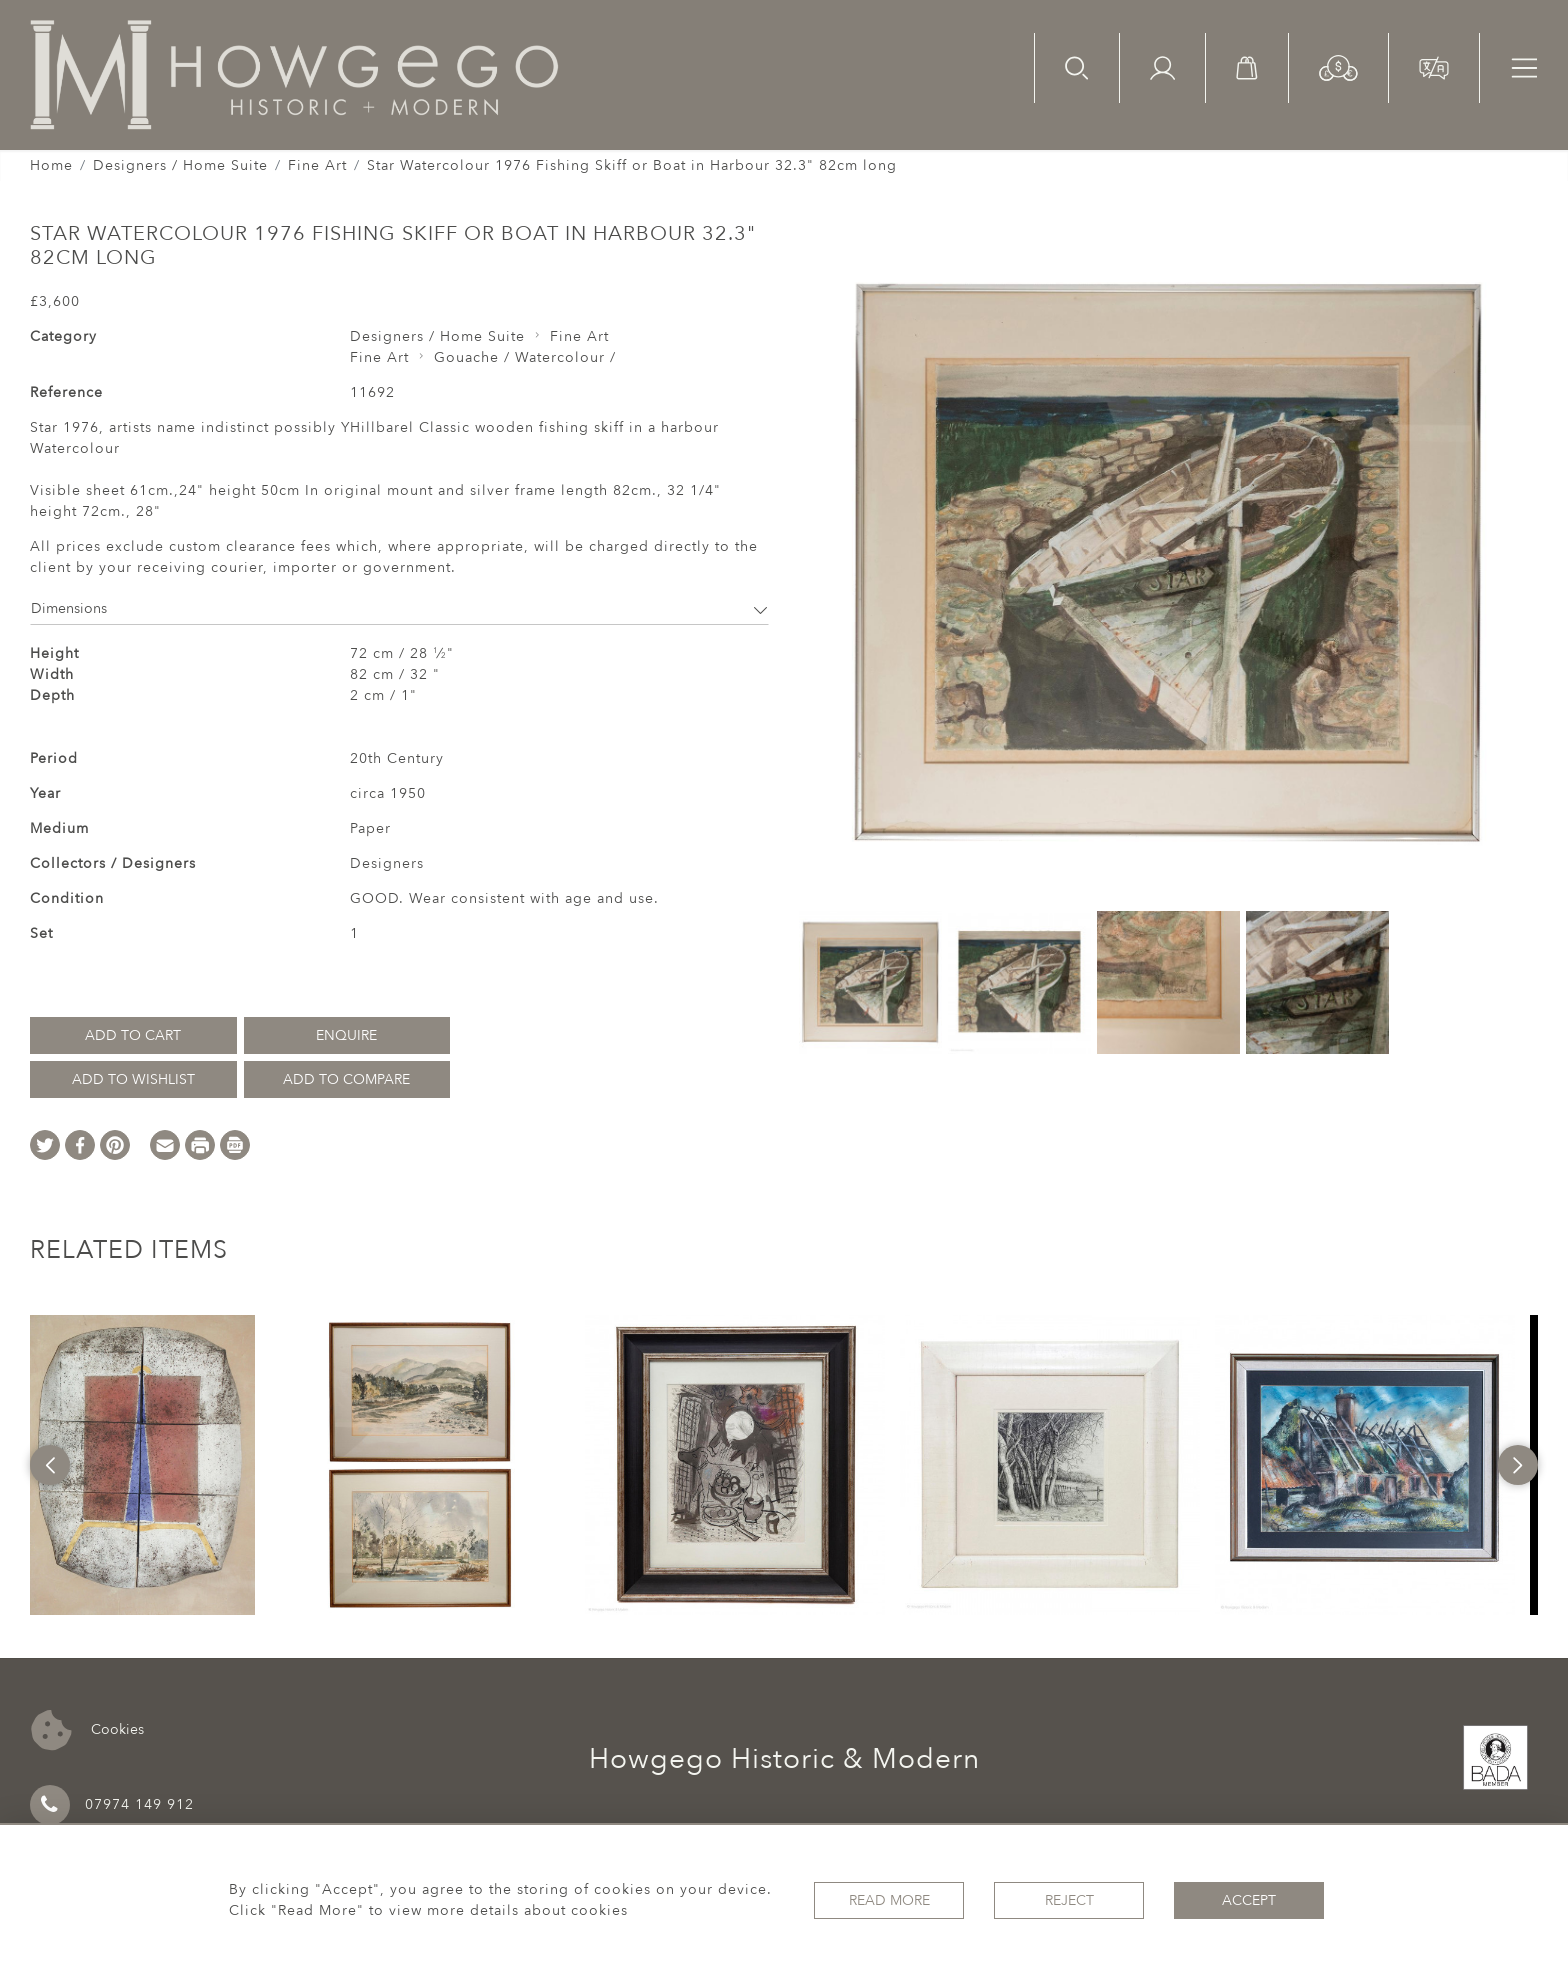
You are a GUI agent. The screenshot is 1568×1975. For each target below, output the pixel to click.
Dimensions (399, 608)
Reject (1069, 1900)
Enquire (346, 1035)
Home (51, 165)
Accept (1249, 1900)
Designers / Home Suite (180, 165)
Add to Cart (133, 1035)
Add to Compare (346, 1079)
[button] (1338, 66)
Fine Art (317, 165)
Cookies (87, 1730)
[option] (142, 1465)
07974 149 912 (112, 1805)
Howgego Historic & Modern (784, 1759)
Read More (889, 1900)
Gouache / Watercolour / (525, 357)
